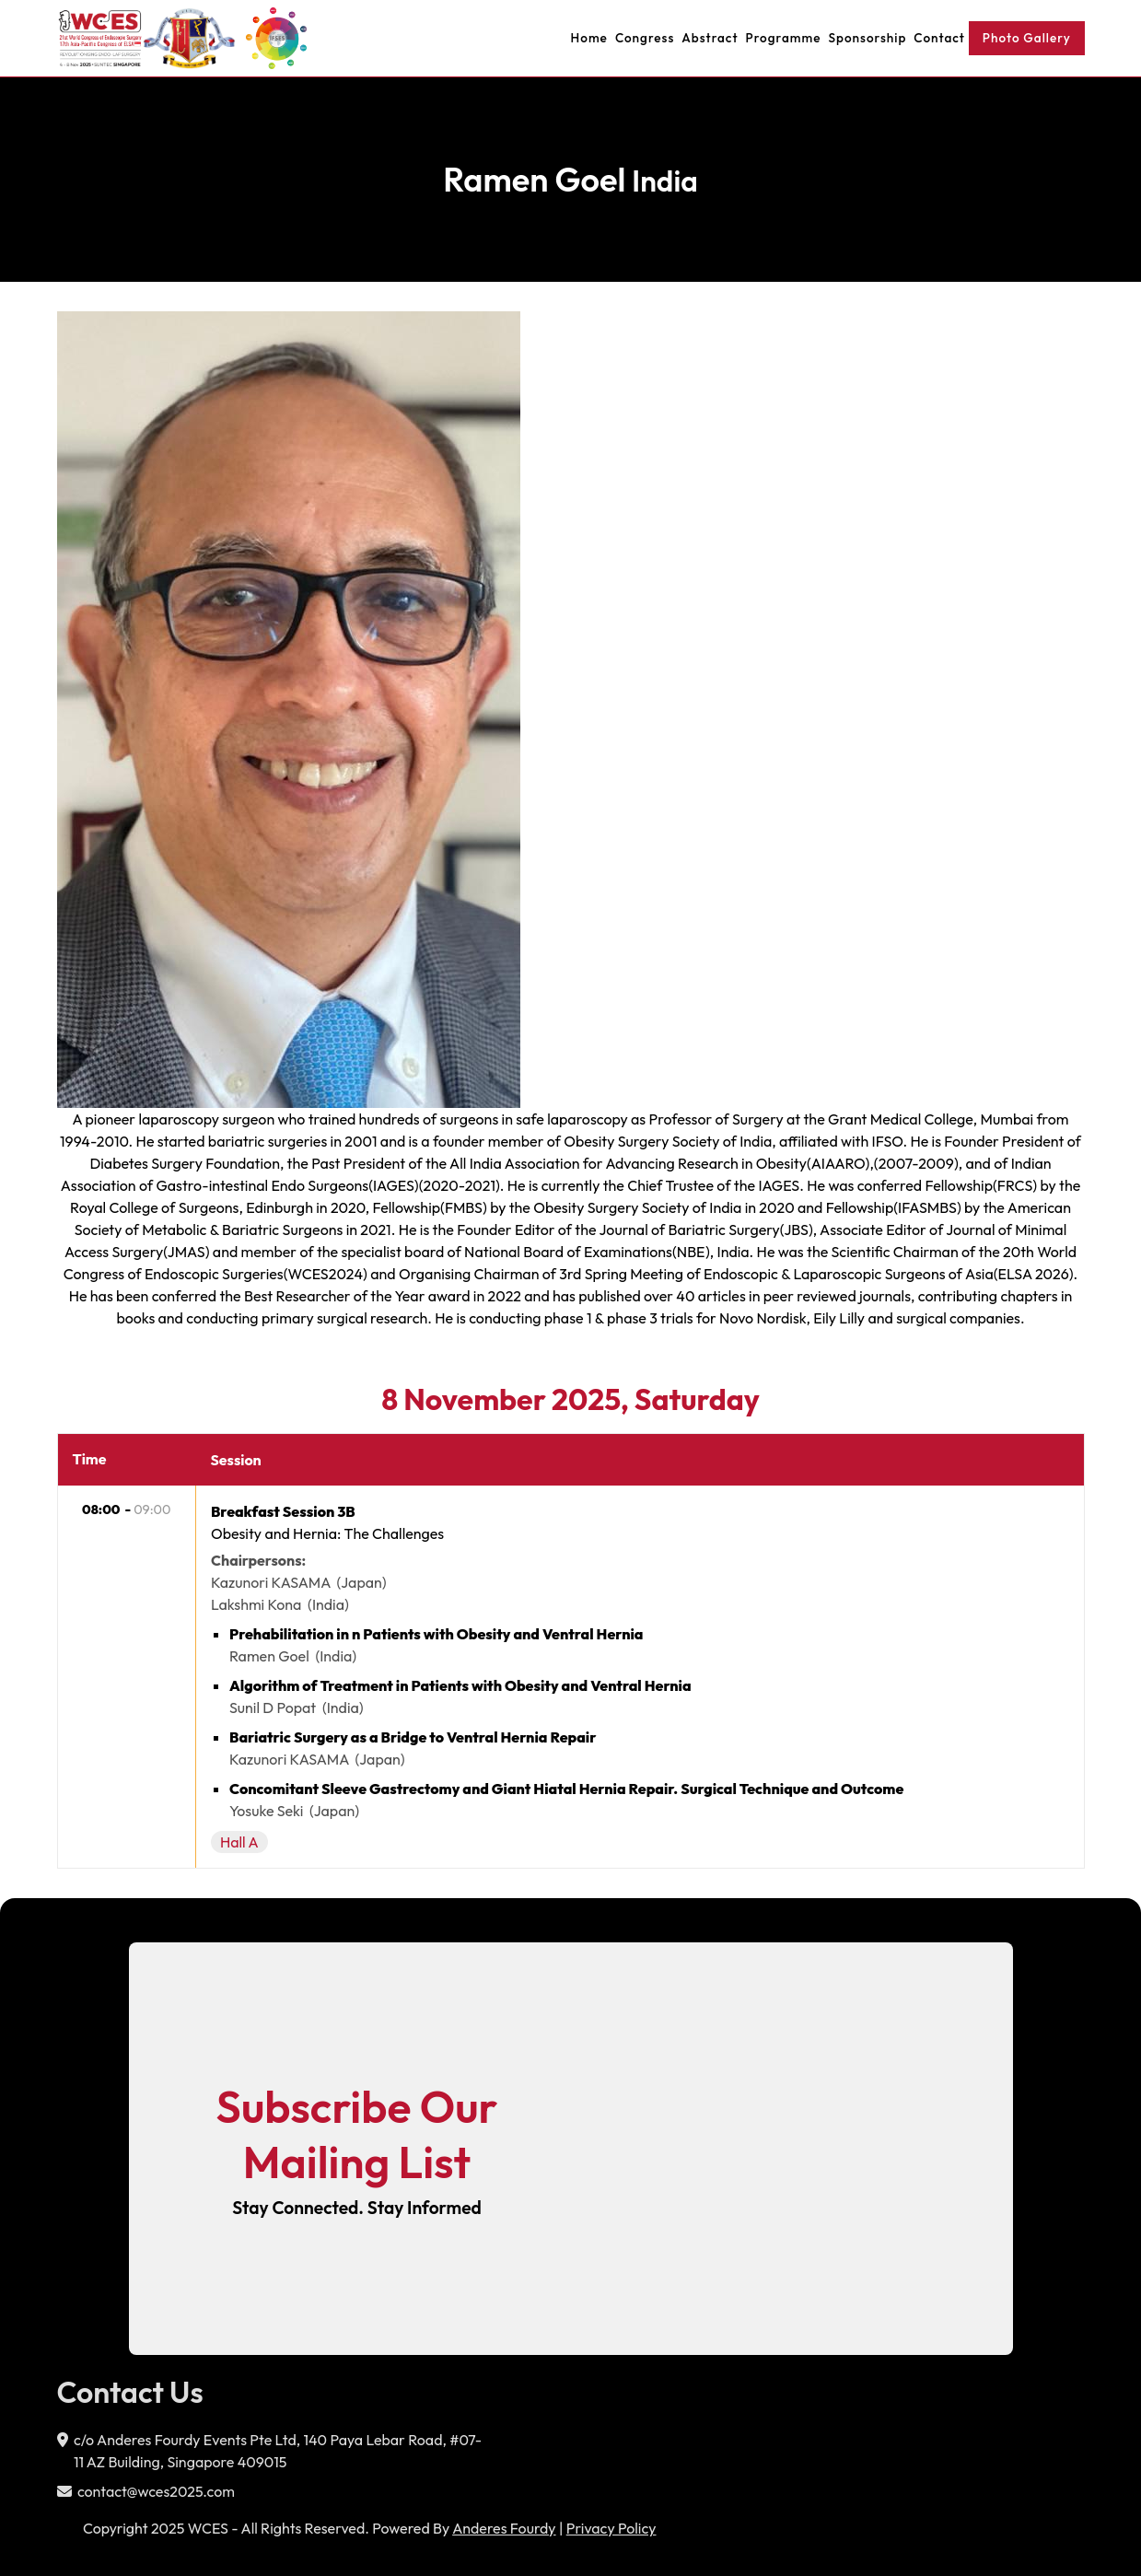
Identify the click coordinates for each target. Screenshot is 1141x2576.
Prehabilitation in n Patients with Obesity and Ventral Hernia (436, 1634)
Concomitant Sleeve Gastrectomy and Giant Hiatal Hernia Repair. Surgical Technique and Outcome (566, 1788)
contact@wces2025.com (156, 2491)
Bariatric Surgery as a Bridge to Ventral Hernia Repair (412, 1737)
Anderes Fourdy (503, 2528)
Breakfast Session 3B (283, 1511)
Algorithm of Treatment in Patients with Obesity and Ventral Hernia (460, 1685)
